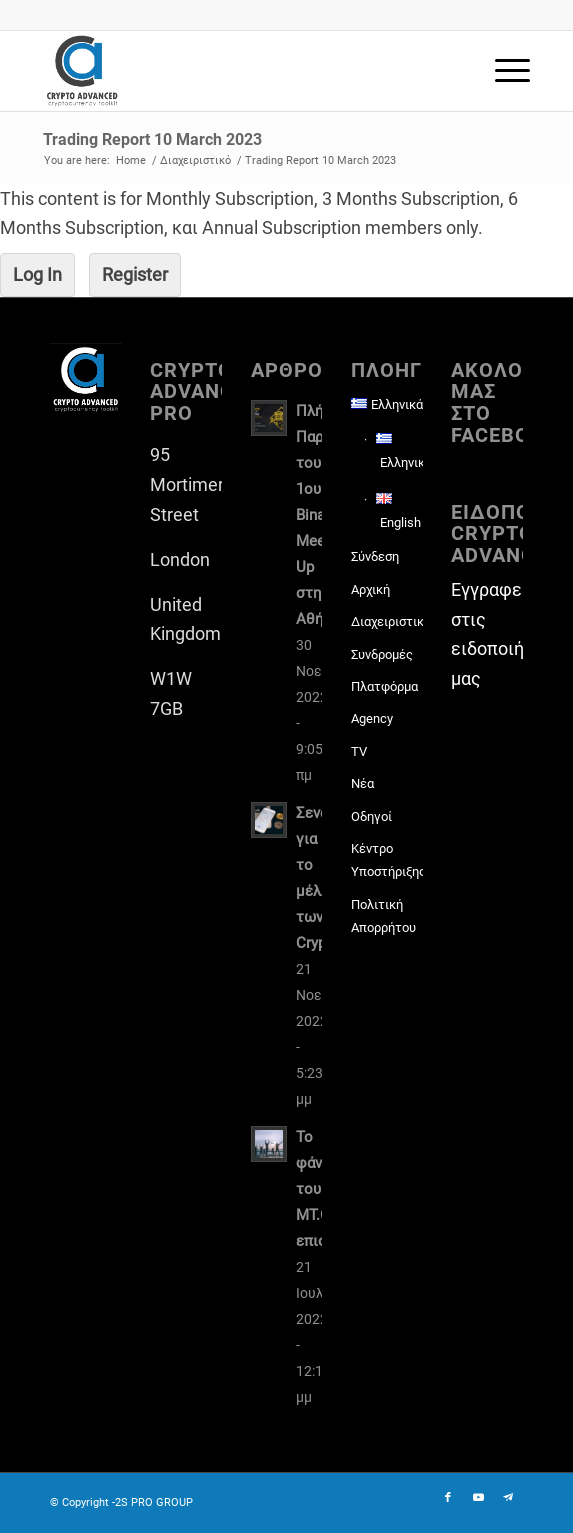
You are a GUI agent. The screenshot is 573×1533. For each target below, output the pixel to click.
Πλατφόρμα (384, 686)
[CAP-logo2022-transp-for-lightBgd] (238, 71)
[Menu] (502, 71)
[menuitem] (502, 71)
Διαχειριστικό (387, 621)
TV (359, 751)
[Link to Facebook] (448, 1498)
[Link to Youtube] (478, 1498)
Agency (372, 718)
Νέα (362, 783)
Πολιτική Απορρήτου (383, 916)
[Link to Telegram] (508, 1498)
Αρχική (370, 589)
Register (135, 274)
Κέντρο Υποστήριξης (387, 860)
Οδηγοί (371, 816)
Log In (37, 274)
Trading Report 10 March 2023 (152, 139)
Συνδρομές (382, 654)
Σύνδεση (375, 556)
